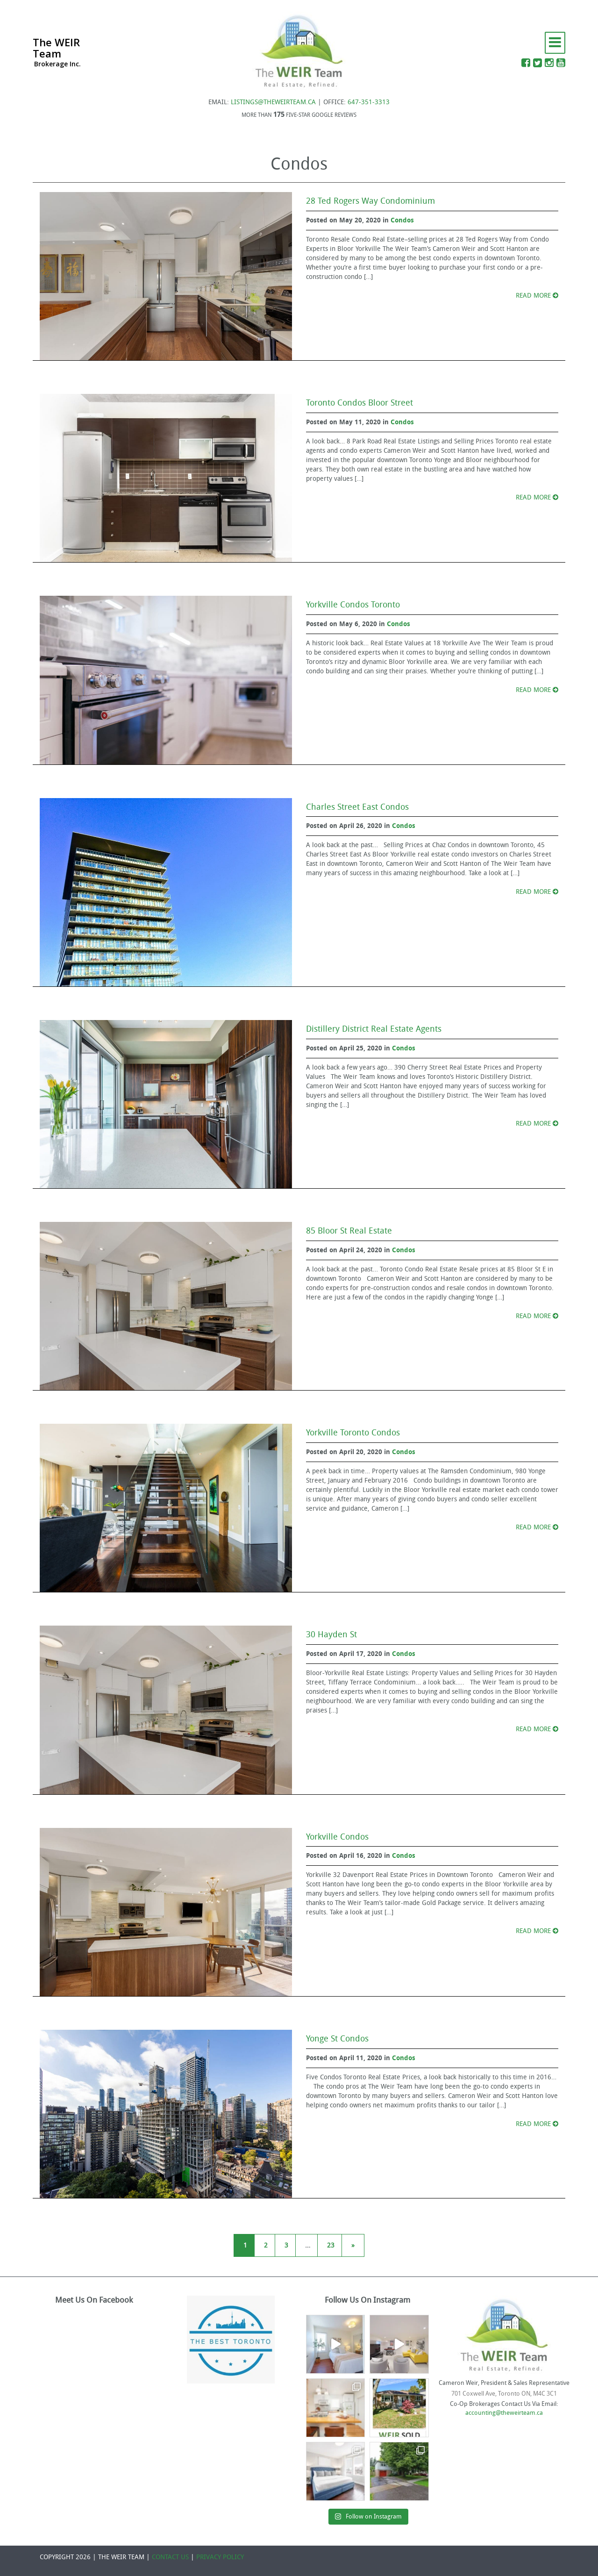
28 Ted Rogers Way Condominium (370, 201)
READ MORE (537, 296)
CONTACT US (170, 2557)
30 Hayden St (331, 1634)
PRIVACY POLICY (220, 2557)
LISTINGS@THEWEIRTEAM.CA (273, 102)
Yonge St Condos (337, 2039)
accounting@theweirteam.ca (504, 2412)
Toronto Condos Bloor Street (359, 403)
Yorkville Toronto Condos (353, 1432)
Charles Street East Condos (357, 807)
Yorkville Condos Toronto (353, 604)
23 (331, 2245)
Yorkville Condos (337, 1837)
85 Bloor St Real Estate (349, 1231)
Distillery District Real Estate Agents (373, 1029)
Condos (402, 220)
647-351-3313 (369, 102)
